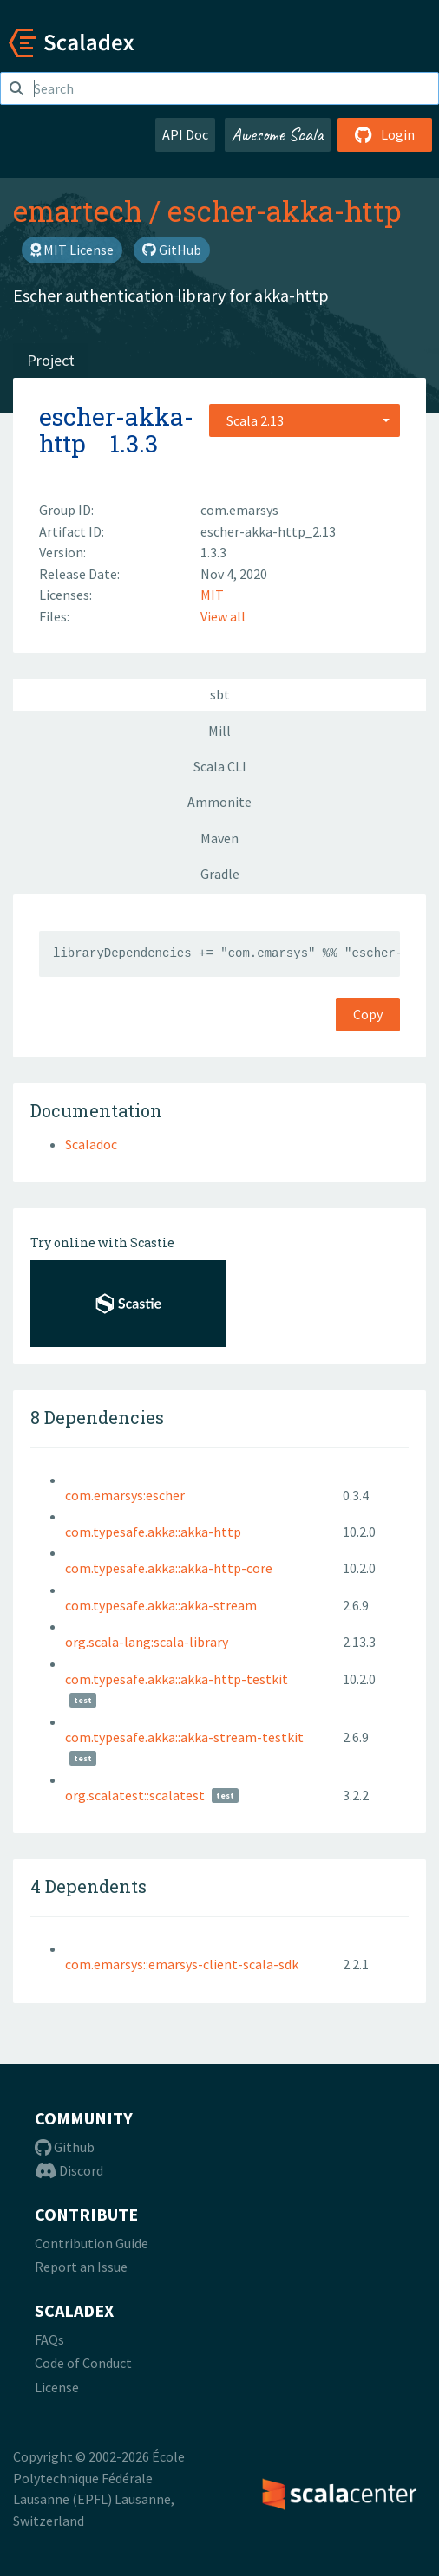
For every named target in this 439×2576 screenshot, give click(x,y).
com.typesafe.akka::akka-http (153, 1531)
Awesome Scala (278, 134)
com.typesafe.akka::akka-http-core (168, 1568)
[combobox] (304, 420)
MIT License (72, 249)
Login (385, 134)
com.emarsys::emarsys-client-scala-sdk (181, 1964)
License (57, 2387)
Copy (368, 1014)
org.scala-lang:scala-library (146, 1641)
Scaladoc (91, 1144)
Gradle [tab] (219, 873)
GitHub (171, 249)
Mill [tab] (219, 730)
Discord (69, 2170)
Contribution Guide (91, 2243)
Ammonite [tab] (219, 801)
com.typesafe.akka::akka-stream (161, 1605)
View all (223, 616)
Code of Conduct (83, 2362)
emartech (77, 211)
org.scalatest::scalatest (135, 1795)
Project (51, 360)
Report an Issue (81, 2266)
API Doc (185, 134)
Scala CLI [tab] (219, 766)
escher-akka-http (284, 211)
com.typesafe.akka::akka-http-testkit (176, 1679)
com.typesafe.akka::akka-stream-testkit (184, 1737)
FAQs (49, 2339)
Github (65, 2147)
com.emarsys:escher (125, 1495)
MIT (212, 594)
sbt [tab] (220, 694)
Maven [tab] (219, 838)
